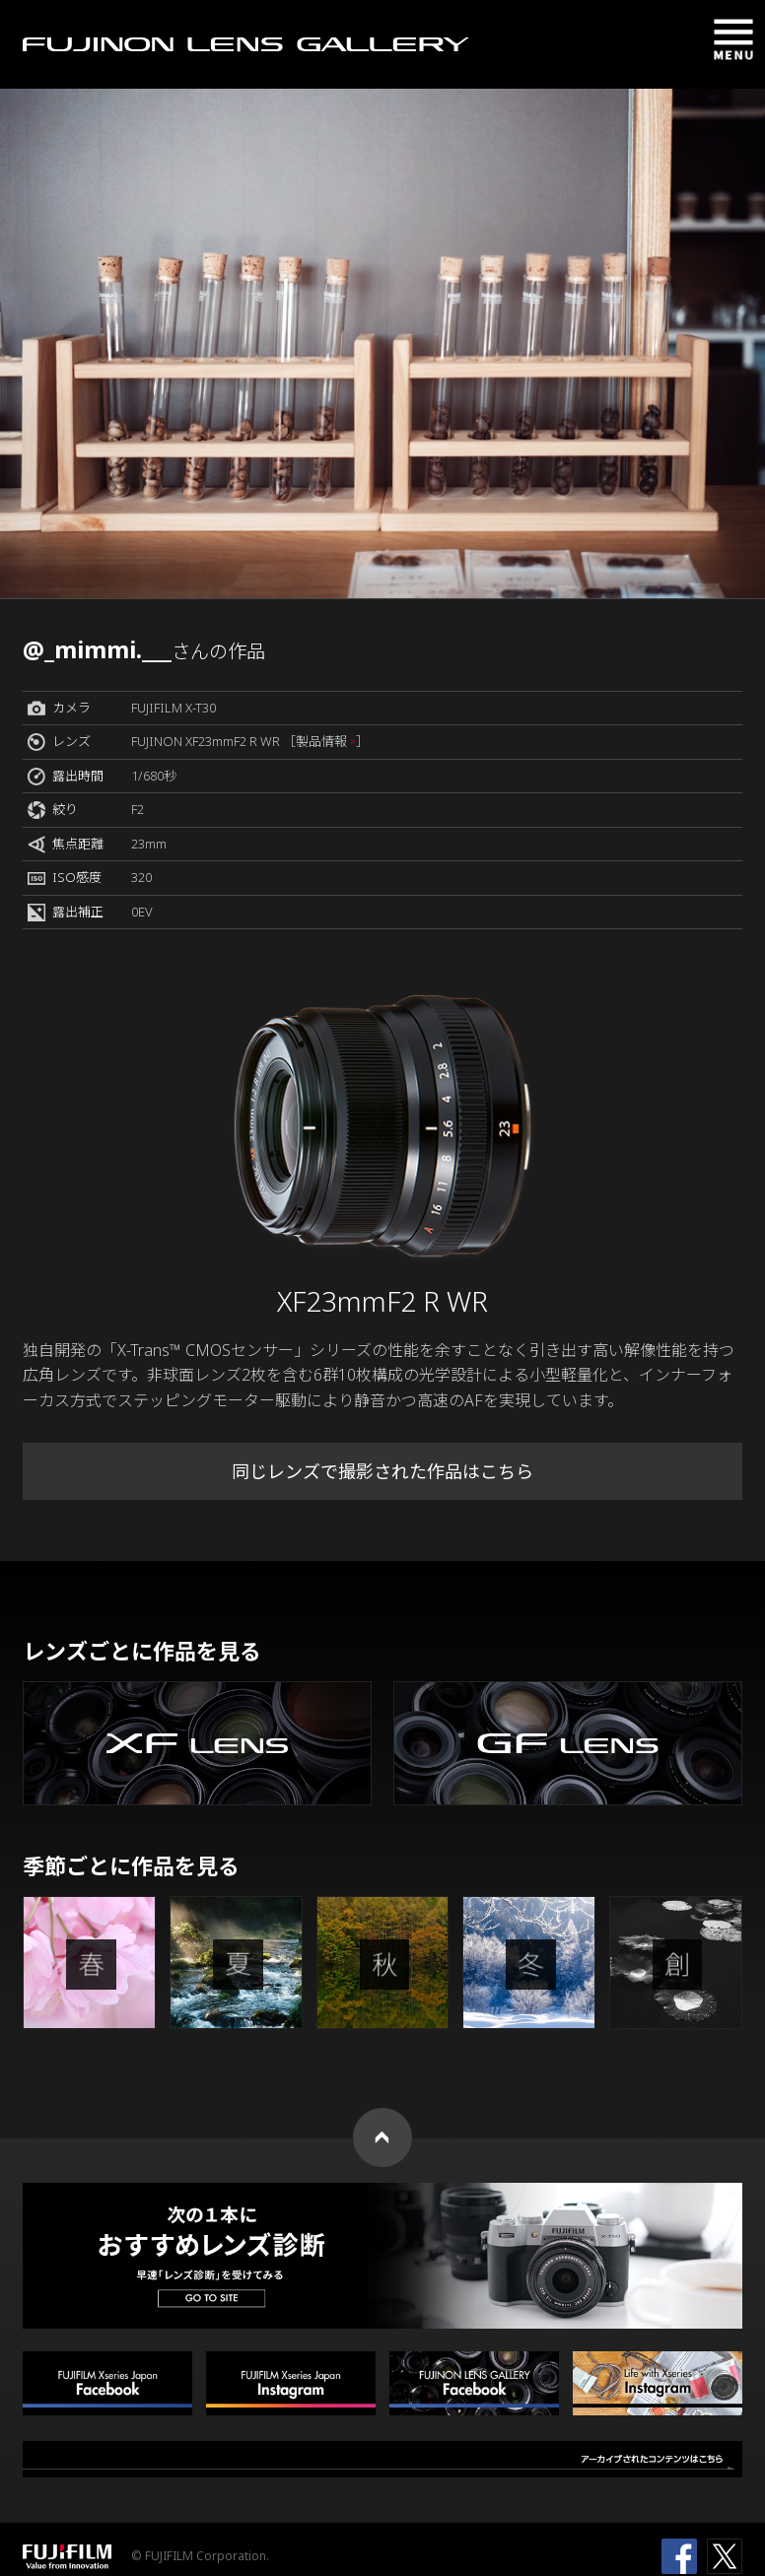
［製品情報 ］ (326, 741)
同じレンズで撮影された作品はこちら (382, 1471)
